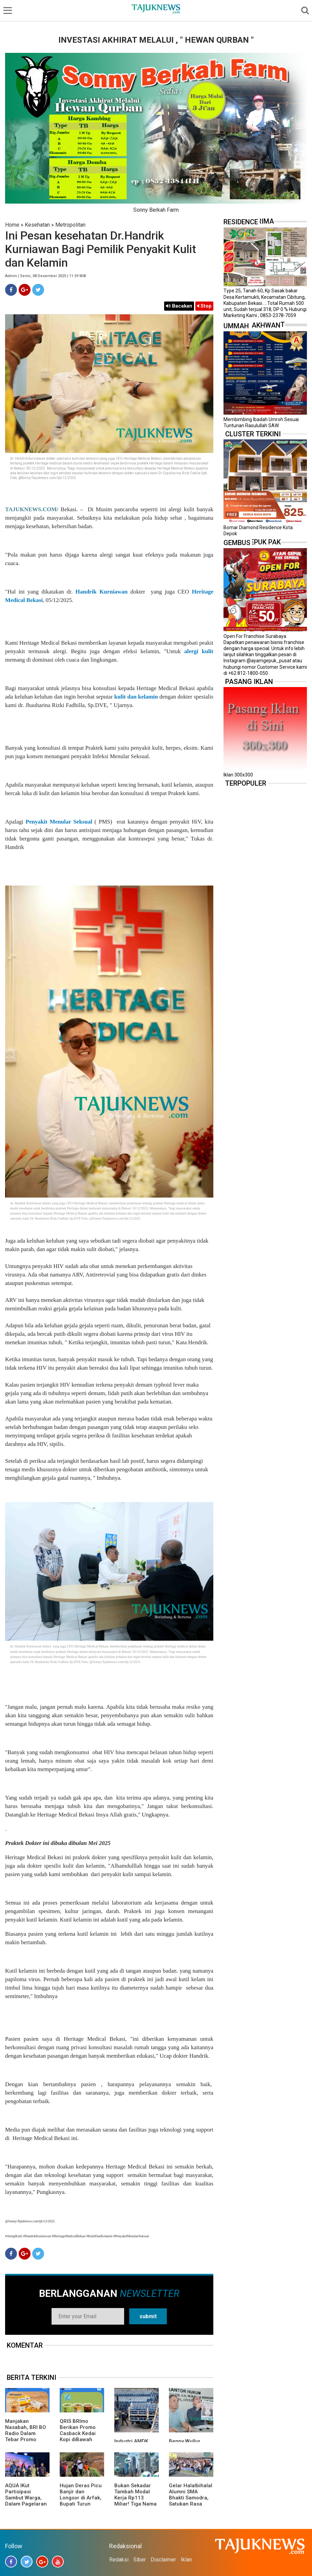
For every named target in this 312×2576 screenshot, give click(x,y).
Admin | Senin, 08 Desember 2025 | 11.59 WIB (45, 276)
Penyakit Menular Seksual (59, 821)
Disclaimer (163, 2559)
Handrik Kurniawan (101, 591)
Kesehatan (37, 225)
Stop (204, 306)
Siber (139, 2559)
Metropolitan (70, 225)
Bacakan (179, 306)
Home (12, 225)
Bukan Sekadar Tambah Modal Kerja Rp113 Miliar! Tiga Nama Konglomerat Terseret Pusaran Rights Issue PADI (135, 2503)
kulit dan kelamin (136, 696)
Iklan (186, 2559)
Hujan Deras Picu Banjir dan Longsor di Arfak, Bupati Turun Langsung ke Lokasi (81, 2500)
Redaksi (119, 2559)
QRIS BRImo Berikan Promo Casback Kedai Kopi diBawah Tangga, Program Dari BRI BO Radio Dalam (81, 2439)
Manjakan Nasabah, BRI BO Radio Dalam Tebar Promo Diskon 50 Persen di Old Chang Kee (26, 2436)
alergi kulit (198, 651)
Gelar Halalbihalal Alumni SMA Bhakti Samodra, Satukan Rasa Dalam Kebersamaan (190, 2500)
